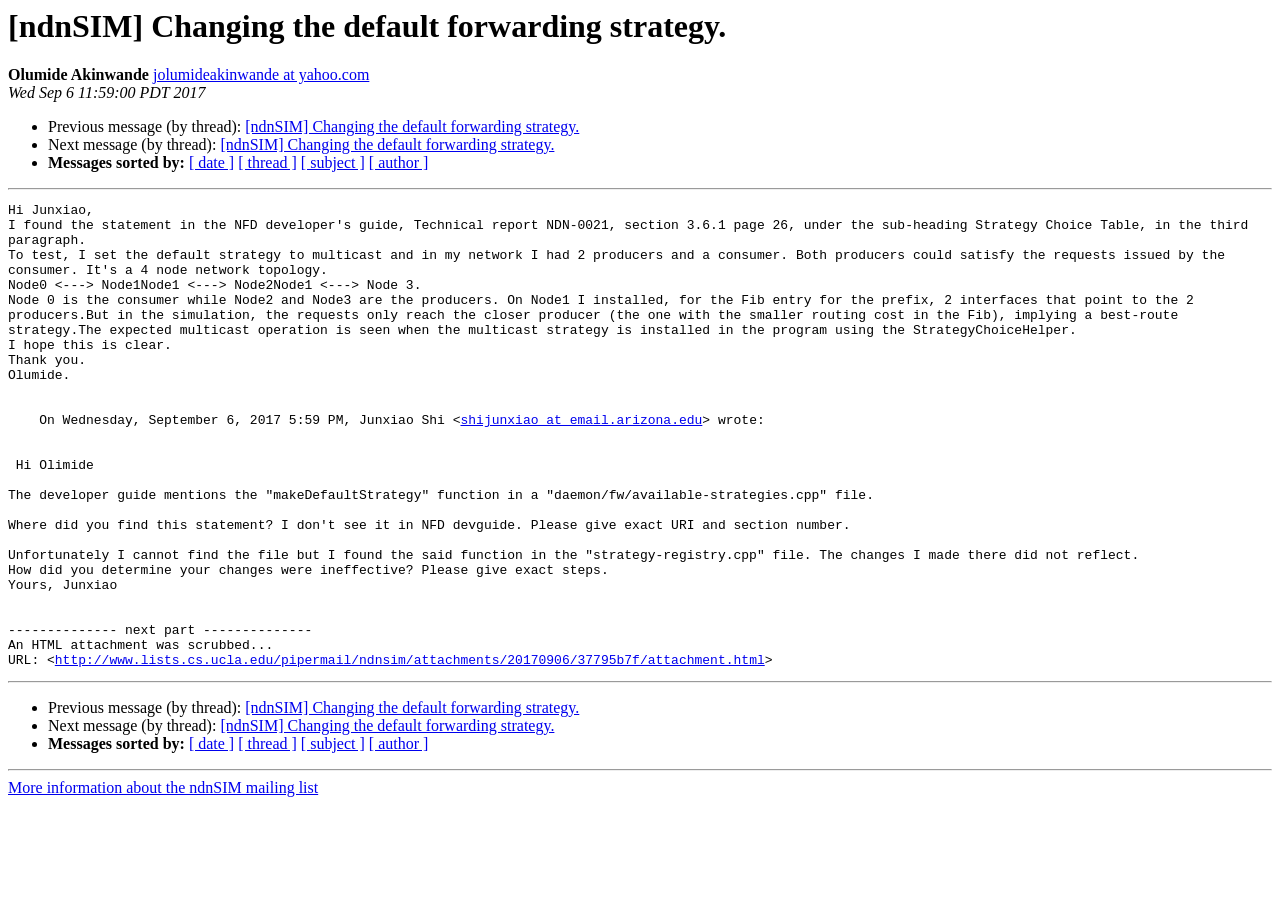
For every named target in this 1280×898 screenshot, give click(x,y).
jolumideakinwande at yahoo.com (261, 74)
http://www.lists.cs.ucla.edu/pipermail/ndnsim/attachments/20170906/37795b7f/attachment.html (410, 752)
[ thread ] (267, 162)
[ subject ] (333, 162)
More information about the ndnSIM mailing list (163, 880)
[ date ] (211, 162)
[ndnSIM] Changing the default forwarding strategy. (412, 126)
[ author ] (399, 162)
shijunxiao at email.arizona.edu (581, 464)
